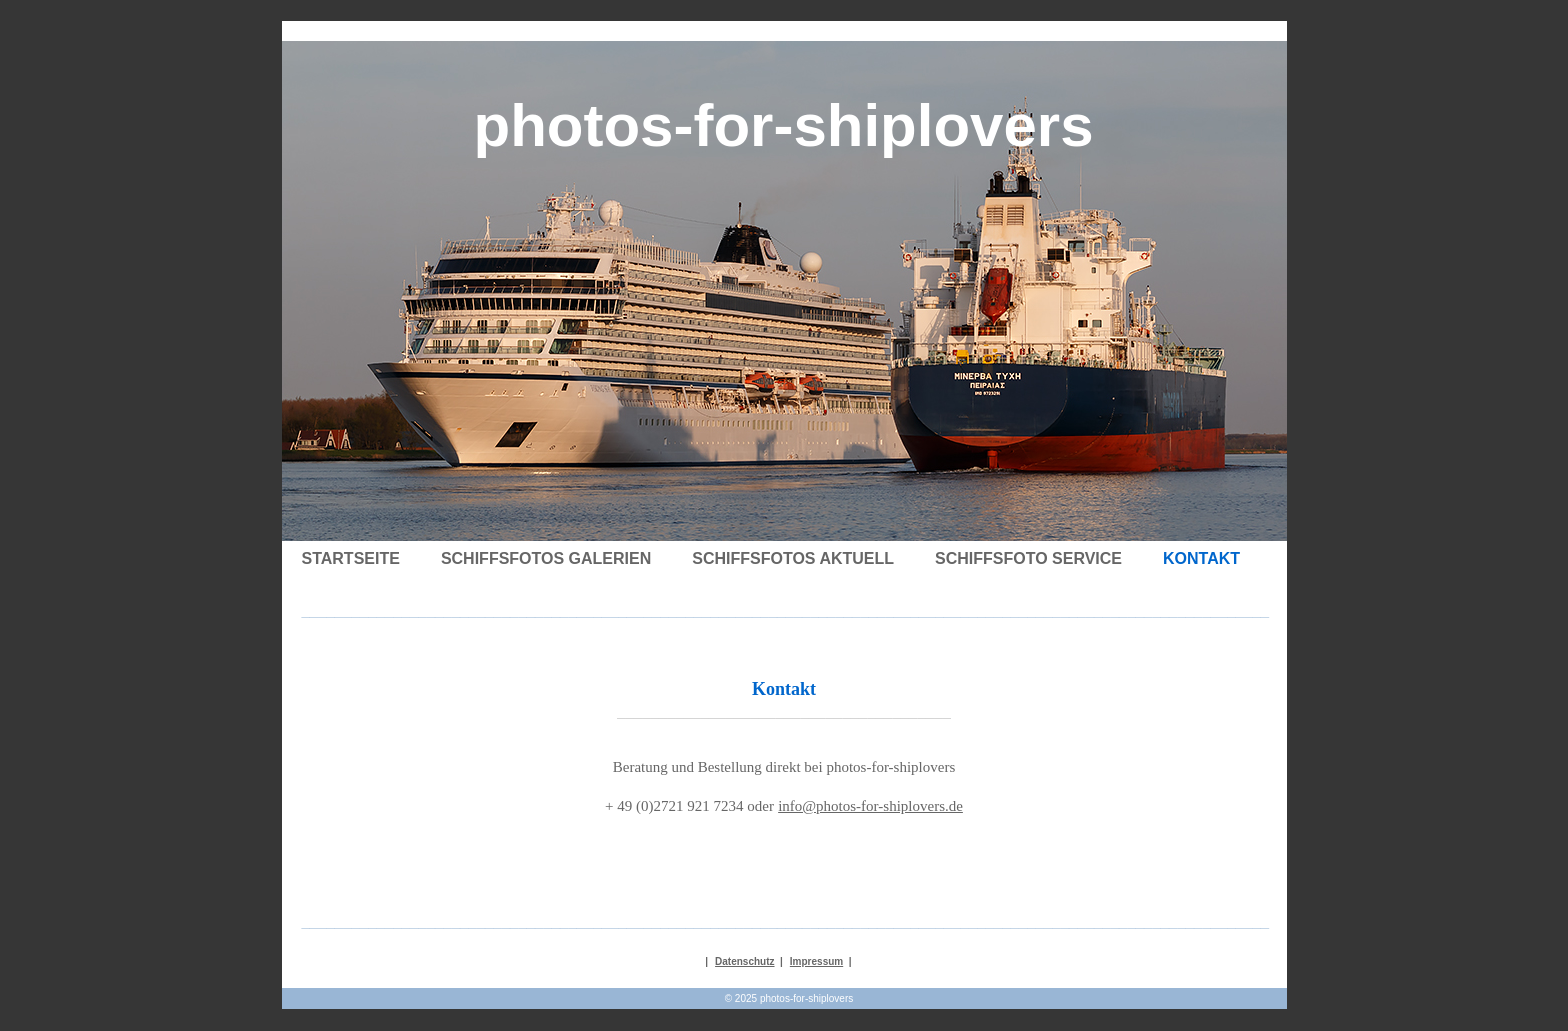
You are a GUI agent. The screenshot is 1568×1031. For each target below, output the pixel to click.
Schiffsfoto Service (1028, 558)
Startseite (351, 558)
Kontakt (1201, 558)
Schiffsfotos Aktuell (793, 558)
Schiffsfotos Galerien (546, 558)
